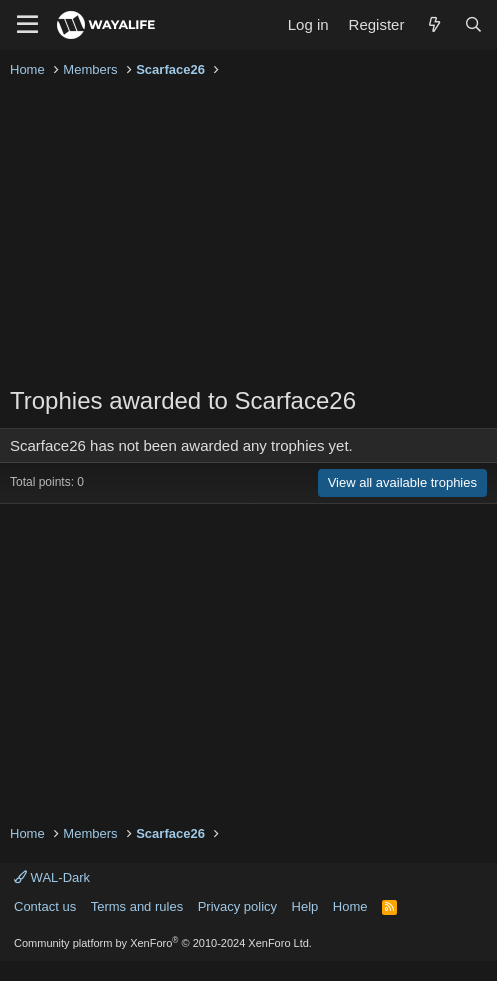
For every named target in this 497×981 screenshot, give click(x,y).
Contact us (45, 906)
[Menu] (27, 25)
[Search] (473, 24)
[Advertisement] (248, 234)
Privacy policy (237, 906)
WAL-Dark (52, 877)
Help (305, 906)
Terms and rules (137, 906)
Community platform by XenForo (163, 943)
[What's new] (433, 24)
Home (350, 906)
